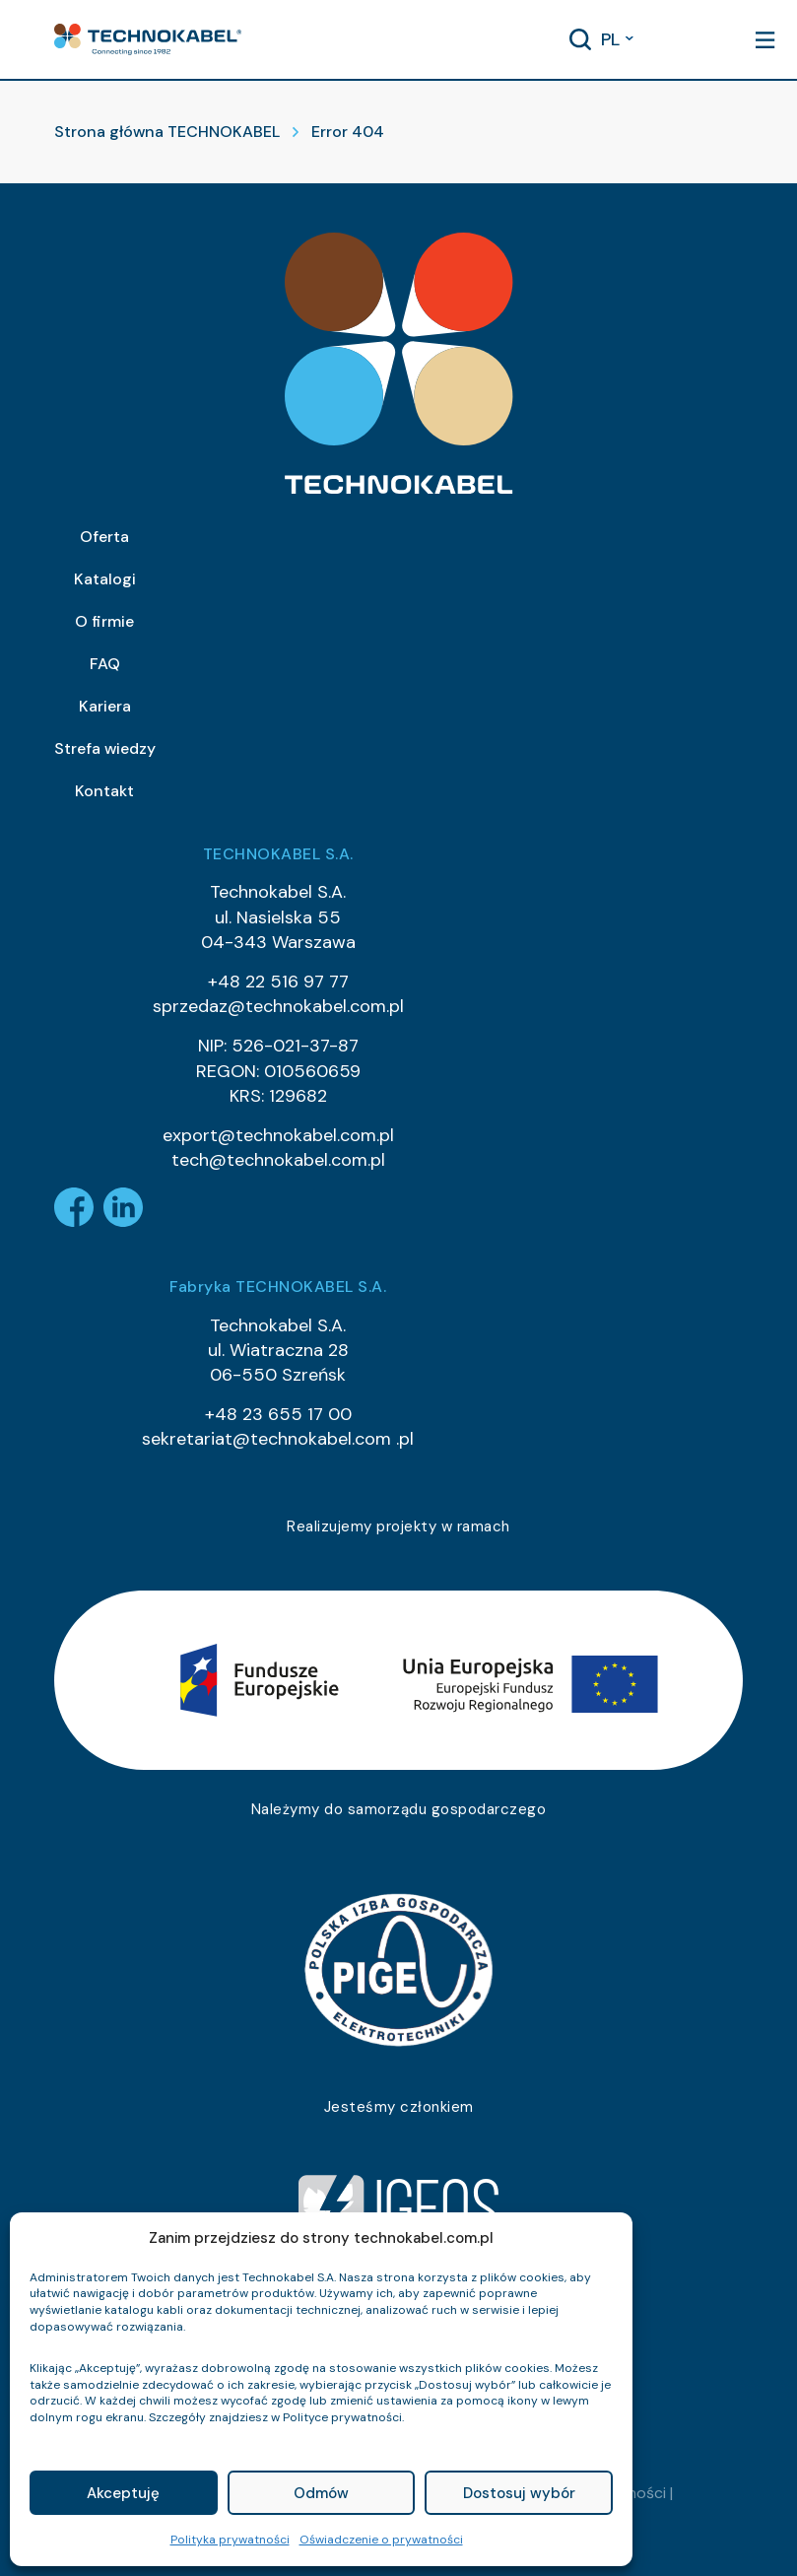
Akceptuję (123, 2493)
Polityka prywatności (230, 2539)
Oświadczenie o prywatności (381, 2539)
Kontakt (104, 790)
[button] (147, 39)
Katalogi (105, 579)
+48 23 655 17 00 (278, 1414)
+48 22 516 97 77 (278, 981)
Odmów (321, 2493)
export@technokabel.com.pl (278, 1135)
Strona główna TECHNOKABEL (167, 131)
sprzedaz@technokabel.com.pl (278, 1006)
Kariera (105, 706)
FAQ (105, 663)
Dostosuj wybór (519, 2493)
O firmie (104, 621)
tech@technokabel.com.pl (278, 1160)
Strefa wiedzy (105, 748)
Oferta (104, 536)
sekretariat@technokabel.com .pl (278, 1439)
